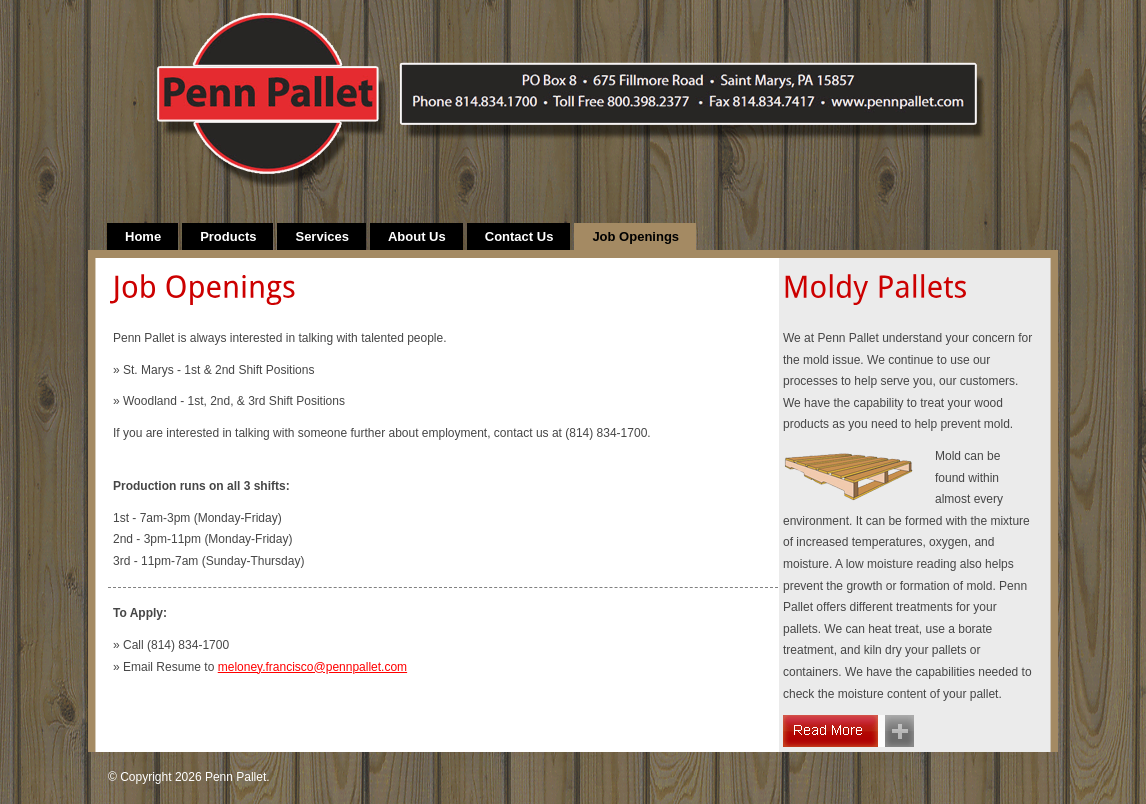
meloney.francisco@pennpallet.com (312, 667)
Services (322, 236)
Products (228, 236)
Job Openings (635, 236)
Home (143, 236)
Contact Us (519, 236)
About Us (417, 236)
